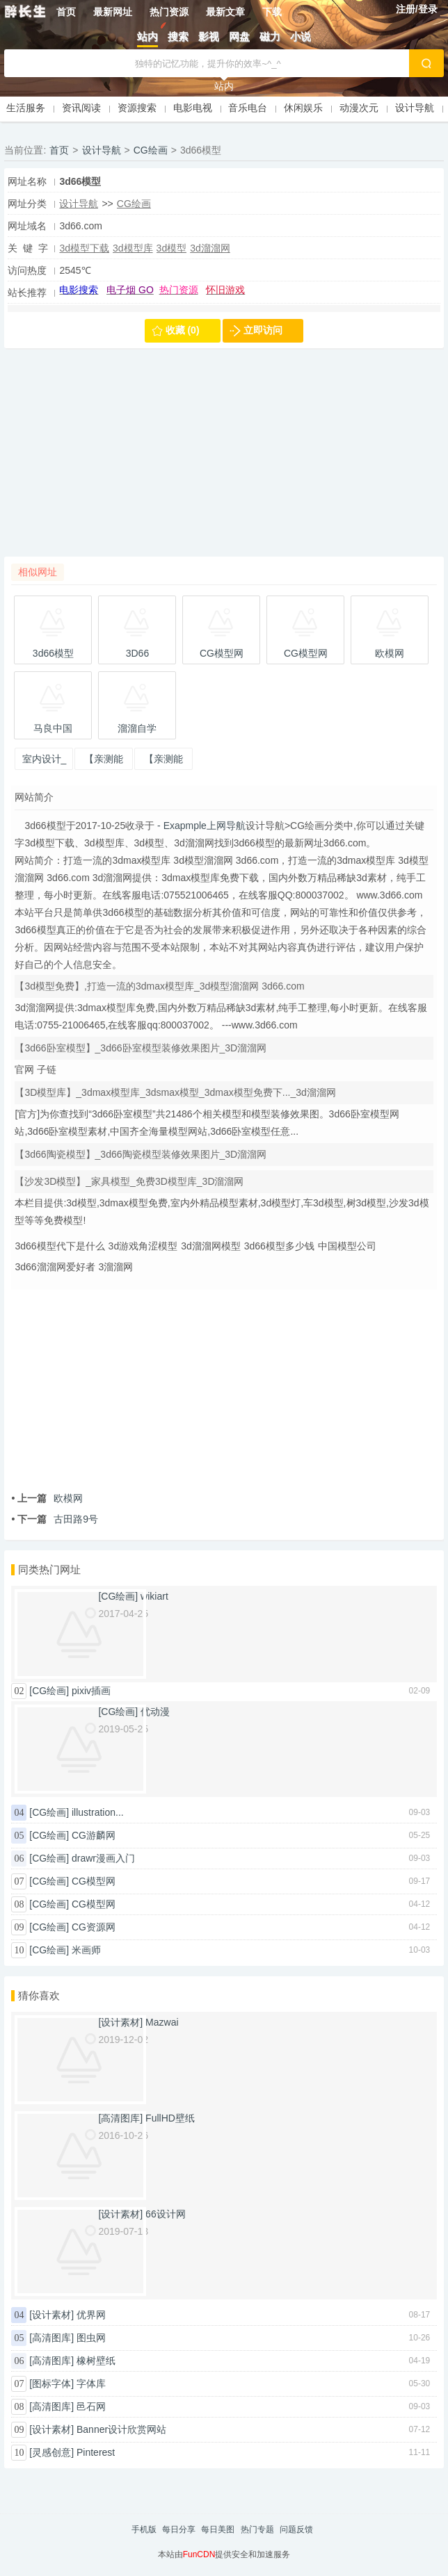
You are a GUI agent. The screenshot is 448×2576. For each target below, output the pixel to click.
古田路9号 (54, 1519)
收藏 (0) (183, 330)
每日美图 (217, 2529)
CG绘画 (151, 150)
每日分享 (178, 2529)
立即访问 (262, 330)
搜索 (178, 36)
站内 (147, 36)
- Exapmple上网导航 (200, 825)
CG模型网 (93, 1881)
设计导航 (414, 107)
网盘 (239, 36)
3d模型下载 (84, 248)
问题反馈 (296, 2529)
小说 (300, 36)
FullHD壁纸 (170, 2118)
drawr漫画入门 (103, 1858)
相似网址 (37, 571)
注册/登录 (417, 9)
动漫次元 (358, 107)
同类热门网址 (49, 1569)
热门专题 (257, 2529)
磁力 (269, 36)
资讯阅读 (81, 107)
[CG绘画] (49, 1690)
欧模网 (47, 1498)
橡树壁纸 (96, 2360)
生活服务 (25, 107)
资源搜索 (137, 107)
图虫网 (91, 2337)
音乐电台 (247, 107)
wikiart (154, 1596)
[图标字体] (51, 2383)
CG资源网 (93, 1927)
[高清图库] (51, 2337)
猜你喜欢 (39, 1995)
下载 (272, 11)
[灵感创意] (51, 2452)
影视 (208, 36)
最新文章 (225, 11)
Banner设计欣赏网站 (121, 2429)
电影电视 (192, 107)
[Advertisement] (223, 459)
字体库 (91, 2383)
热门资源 (169, 11)
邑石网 (91, 2406)
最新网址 (112, 11)
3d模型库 (133, 248)
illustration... (98, 1812)
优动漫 (155, 1711)
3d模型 (172, 248)
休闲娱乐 (303, 107)
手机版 (144, 2529)
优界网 (91, 2314)
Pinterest (96, 2452)
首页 (66, 11)
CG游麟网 (93, 1835)
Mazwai (161, 2022)
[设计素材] (51, 2314)
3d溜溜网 (210, 248)
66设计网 (165, 2214)
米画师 (86, 1949)
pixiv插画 (91, 1690)
